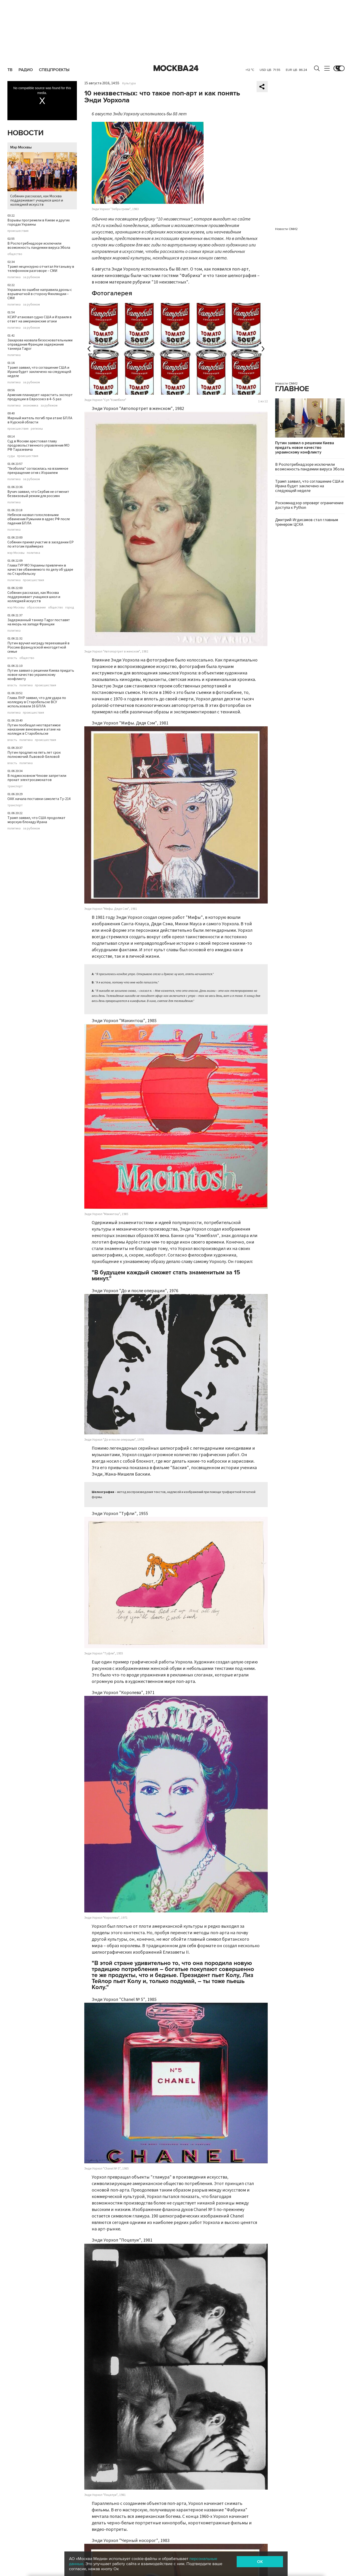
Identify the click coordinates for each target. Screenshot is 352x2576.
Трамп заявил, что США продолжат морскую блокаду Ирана (36, 820)
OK (260, 2561)
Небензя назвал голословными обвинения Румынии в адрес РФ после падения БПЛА (38, 519)
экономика (30, 405)
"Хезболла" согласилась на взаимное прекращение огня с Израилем (37, 470)
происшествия (17, 231)
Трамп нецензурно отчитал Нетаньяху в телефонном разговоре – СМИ (40, 268)
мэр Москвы (16, 552)
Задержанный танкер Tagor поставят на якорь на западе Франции (38, 622)
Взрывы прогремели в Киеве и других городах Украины (38, 222)
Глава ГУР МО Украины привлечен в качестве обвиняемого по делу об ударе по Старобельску (40, 569)
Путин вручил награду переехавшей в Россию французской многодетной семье (38, 647)
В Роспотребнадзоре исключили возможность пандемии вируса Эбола (38, 245)
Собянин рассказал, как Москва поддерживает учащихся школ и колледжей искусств (42, 179)
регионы (37, 428)
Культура (129, 83)
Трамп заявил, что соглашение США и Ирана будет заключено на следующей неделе (39, 371)
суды (11, 456)
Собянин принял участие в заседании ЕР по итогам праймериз (40, 544)
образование (36, 607)
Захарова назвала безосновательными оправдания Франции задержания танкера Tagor (39, 344)
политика (14, 277)
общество (14, 254)
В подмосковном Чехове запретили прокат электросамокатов (36, 777)
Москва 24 (176, 68)
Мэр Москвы (21, 147)
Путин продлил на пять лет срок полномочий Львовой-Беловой (34, 754)
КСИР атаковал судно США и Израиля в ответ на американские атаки (39, 319)
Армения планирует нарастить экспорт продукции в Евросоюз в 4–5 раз (40, 397)
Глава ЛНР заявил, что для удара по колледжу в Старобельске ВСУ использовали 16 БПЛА (36, 702)
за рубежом (31, 277)
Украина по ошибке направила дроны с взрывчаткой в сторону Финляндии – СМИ (39, 294)
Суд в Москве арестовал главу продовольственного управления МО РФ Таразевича (38, 445)
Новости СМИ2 (286, 229)
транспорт (15, 786)
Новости (25, 133)
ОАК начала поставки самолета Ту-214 (39, 798)
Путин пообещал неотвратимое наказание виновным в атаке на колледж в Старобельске (34, 729)
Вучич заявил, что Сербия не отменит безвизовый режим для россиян (38, 493)
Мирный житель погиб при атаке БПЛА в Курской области (39, 420)
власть (12, 658)
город (69, 607)
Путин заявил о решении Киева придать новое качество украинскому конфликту (40, 674)
